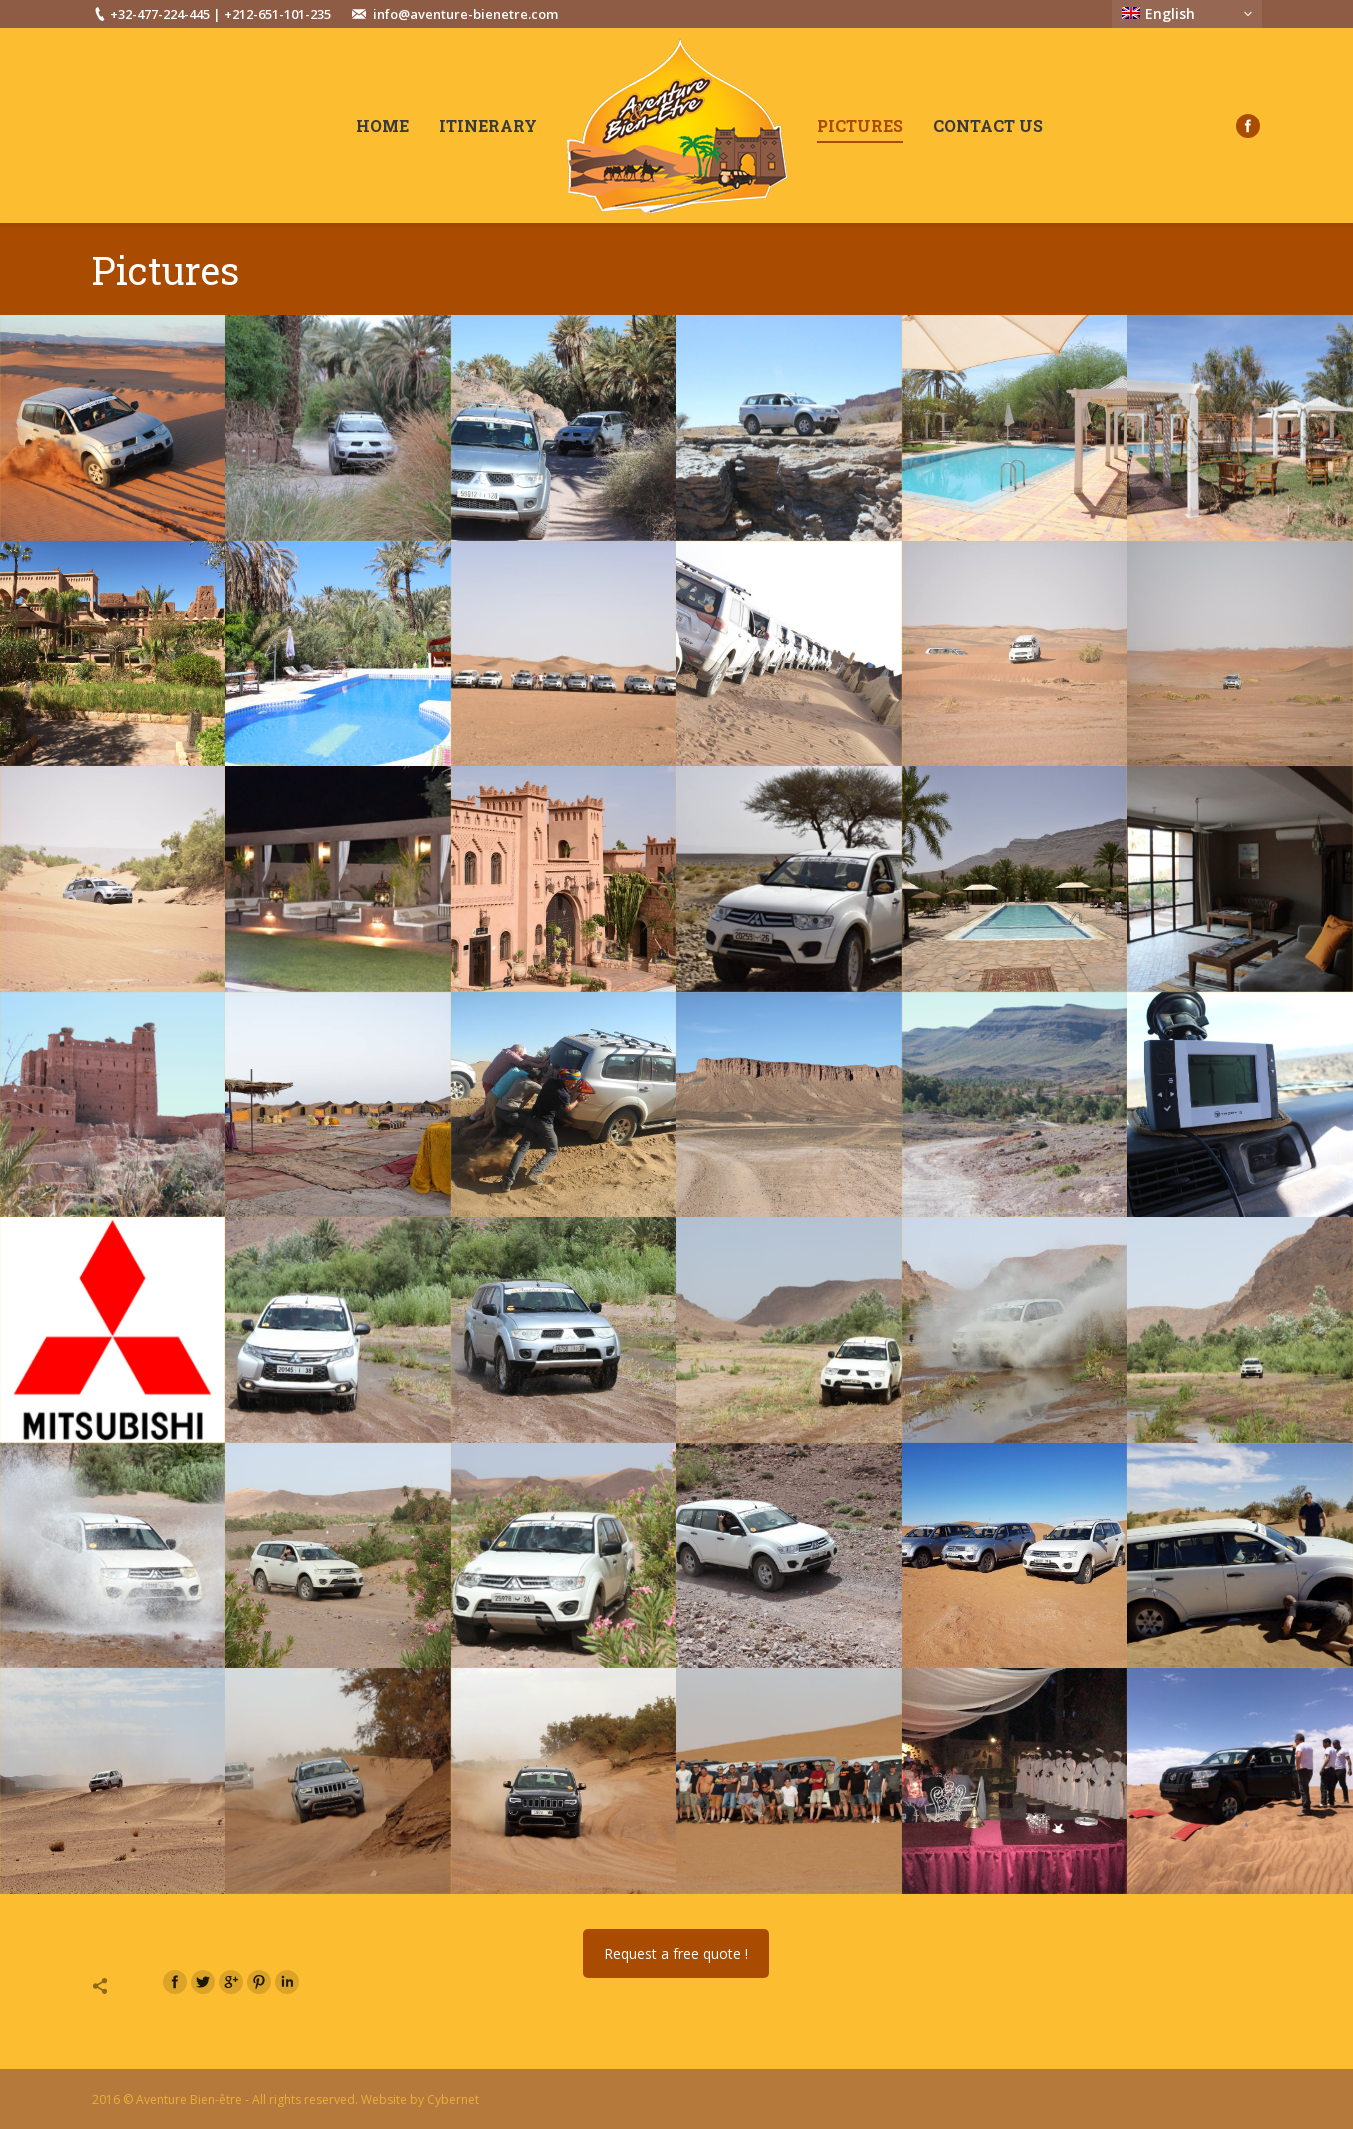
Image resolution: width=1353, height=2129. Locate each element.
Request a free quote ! (676, 1953)
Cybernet (453, 2099)
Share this (121, 1986)
